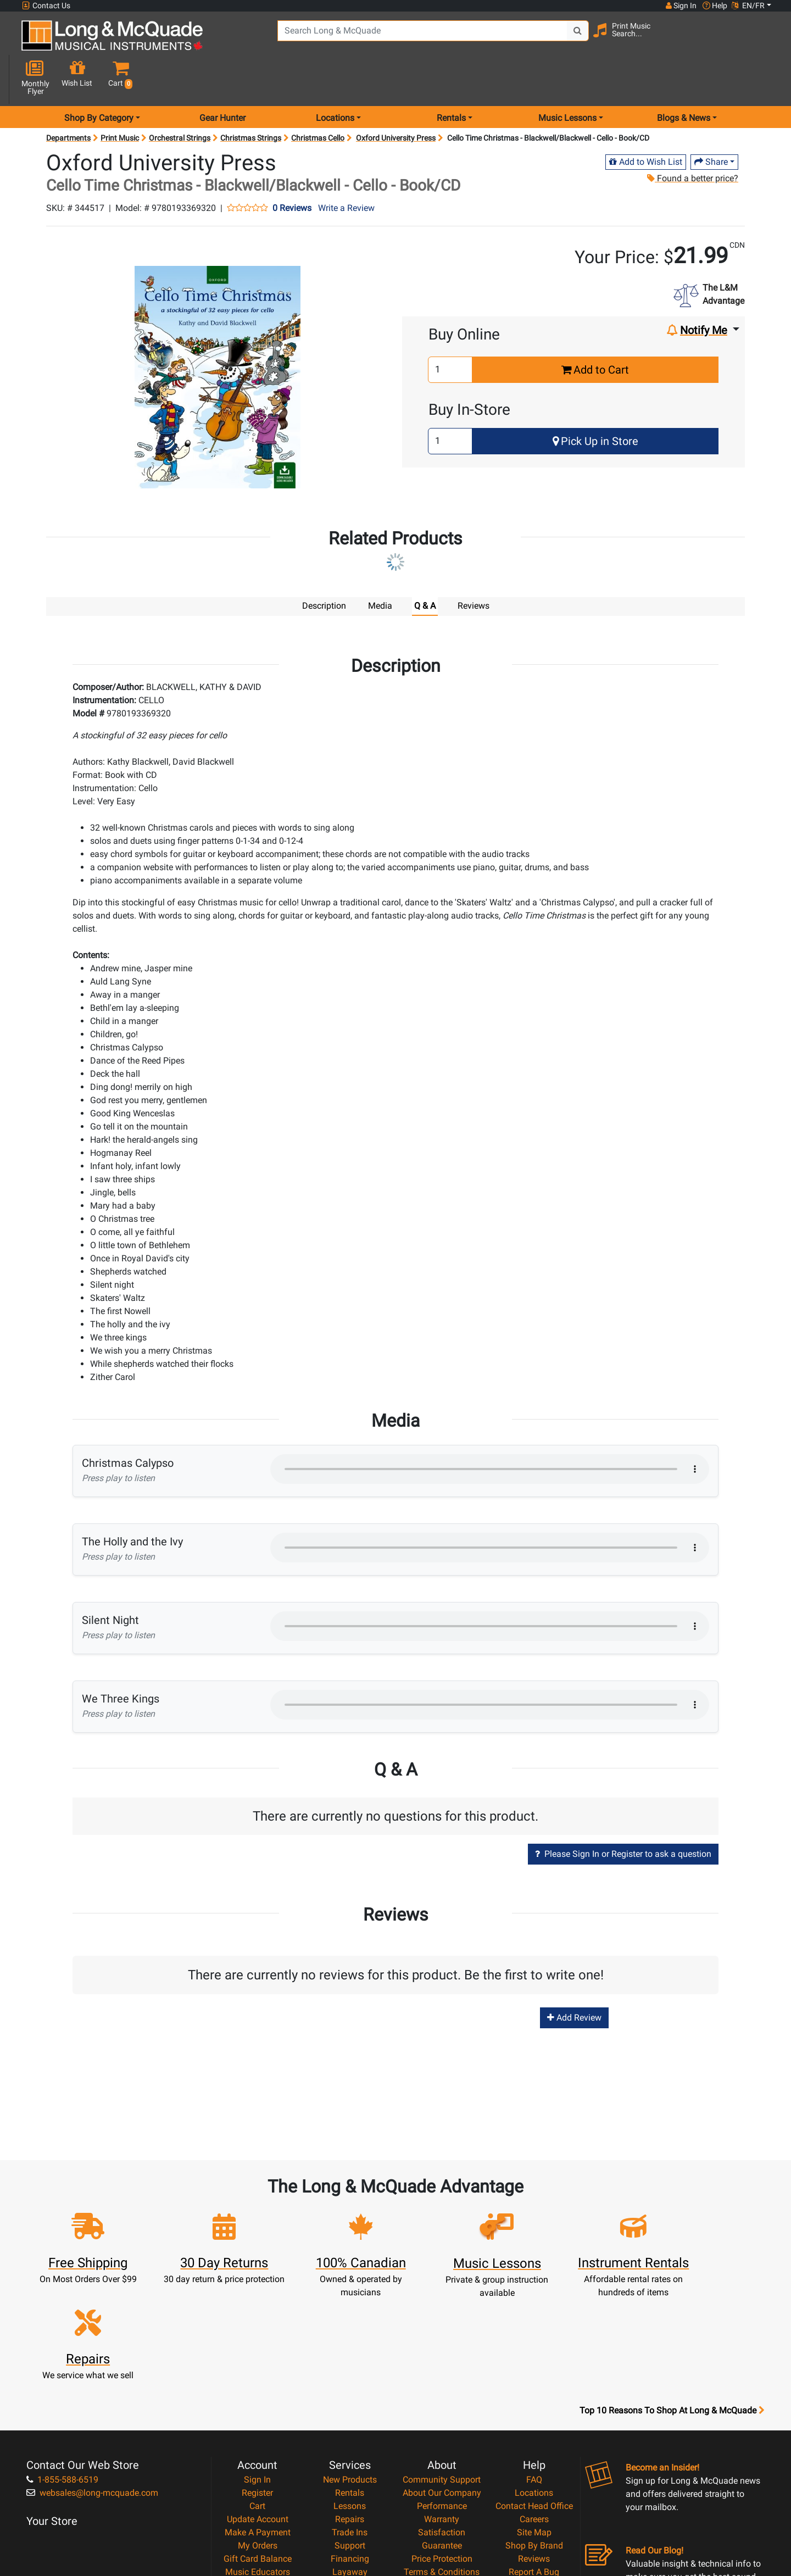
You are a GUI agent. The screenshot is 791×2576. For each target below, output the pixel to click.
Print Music (120, 98)
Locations (534, 2371)
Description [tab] (324, 566)
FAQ (534, 2357)
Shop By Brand (534, 2423)
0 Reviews (291, 169)
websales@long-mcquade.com (92, 2371)
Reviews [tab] (473, 566)
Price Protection (441, 2437)
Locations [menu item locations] (335, 79)
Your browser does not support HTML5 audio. (489, 1429)
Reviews (534, 2437)
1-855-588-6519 (62, 2357)
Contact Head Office (534, 2384)
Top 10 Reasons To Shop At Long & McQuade (672, 2288)
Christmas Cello (317, 98)
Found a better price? (692, 139)
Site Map (534, 2410)
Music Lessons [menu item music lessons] (567, 79)
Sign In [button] (680, 5)
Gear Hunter (222, 79)
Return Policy (441, 2476)
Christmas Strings (250, 98)
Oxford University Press (396, 98)
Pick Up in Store (595, 402)
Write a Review (346, 169)
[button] (762, 39)
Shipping (349, 2463)
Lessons (349, 2384)
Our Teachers (441, 2489)
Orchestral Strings (179, 98)
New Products (350, 2357)
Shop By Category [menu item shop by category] (98, 79)
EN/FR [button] (748, 5)
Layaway (349, 2450)
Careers (534, 2397)
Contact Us (46, 5)
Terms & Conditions (442, 2450)
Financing (350, 2437)
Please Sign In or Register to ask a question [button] (623, 1814)
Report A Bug (534, 2450)
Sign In (257, 2357)
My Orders (257, 2423)
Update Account (257, 2397)
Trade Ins (349, 2410)
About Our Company (442, 2371)
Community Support (442, 2357)
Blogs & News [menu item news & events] (683, 79)
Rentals (349, 2371)
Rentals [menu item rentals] (451, 79)
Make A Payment (258, 2410)
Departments (68, 98)
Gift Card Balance (258, 2437)
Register (257, 2371)
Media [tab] (380, 566)
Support (350, 2423)
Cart (257, 2384)
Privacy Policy (442, 2463)
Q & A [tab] (425, 566)
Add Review (574, 1978)
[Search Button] (566, 38)
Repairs (349, 2397)
